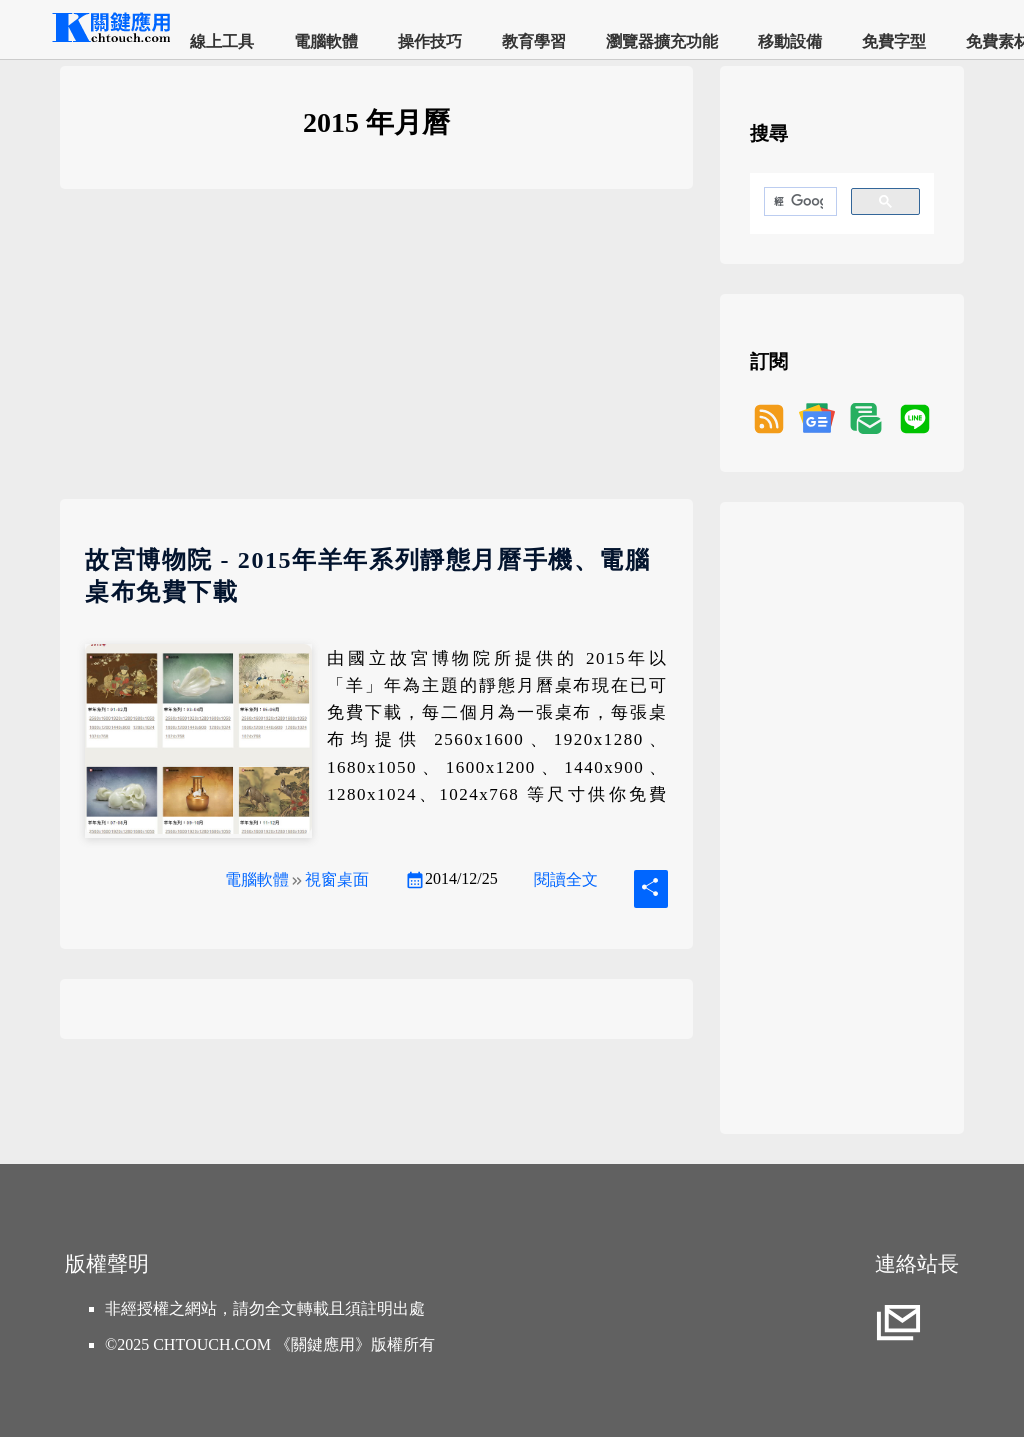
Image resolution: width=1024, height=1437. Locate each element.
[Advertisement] (376, 359)
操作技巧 (430, 41)
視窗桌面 (337, 879)
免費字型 (894, 41)
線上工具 (222, 41)
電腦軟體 (326, 41)
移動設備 (790, 41)
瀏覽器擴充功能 (662, 41)
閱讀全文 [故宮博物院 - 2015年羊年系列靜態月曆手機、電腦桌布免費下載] (566, 879)
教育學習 (534, 41)
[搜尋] (798, 202)
